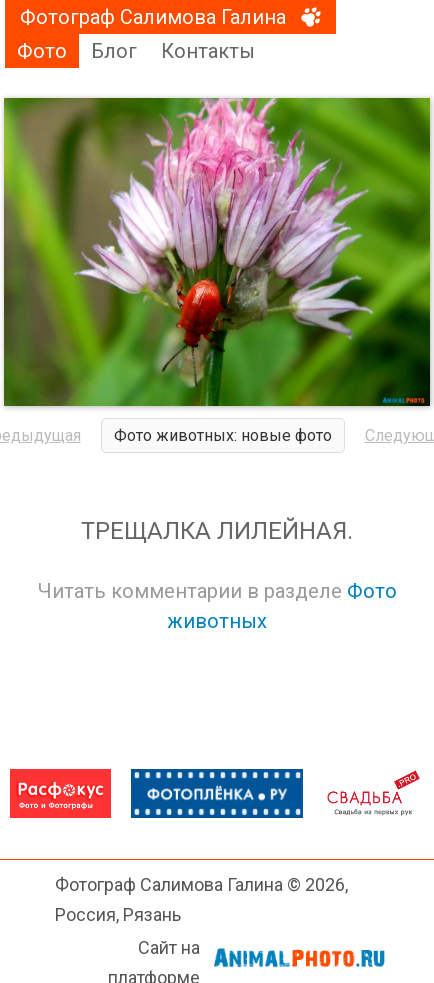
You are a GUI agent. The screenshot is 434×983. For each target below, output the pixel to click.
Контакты (208, 51)
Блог (114, 51)
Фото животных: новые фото (223, 435)
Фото (42, 51)
